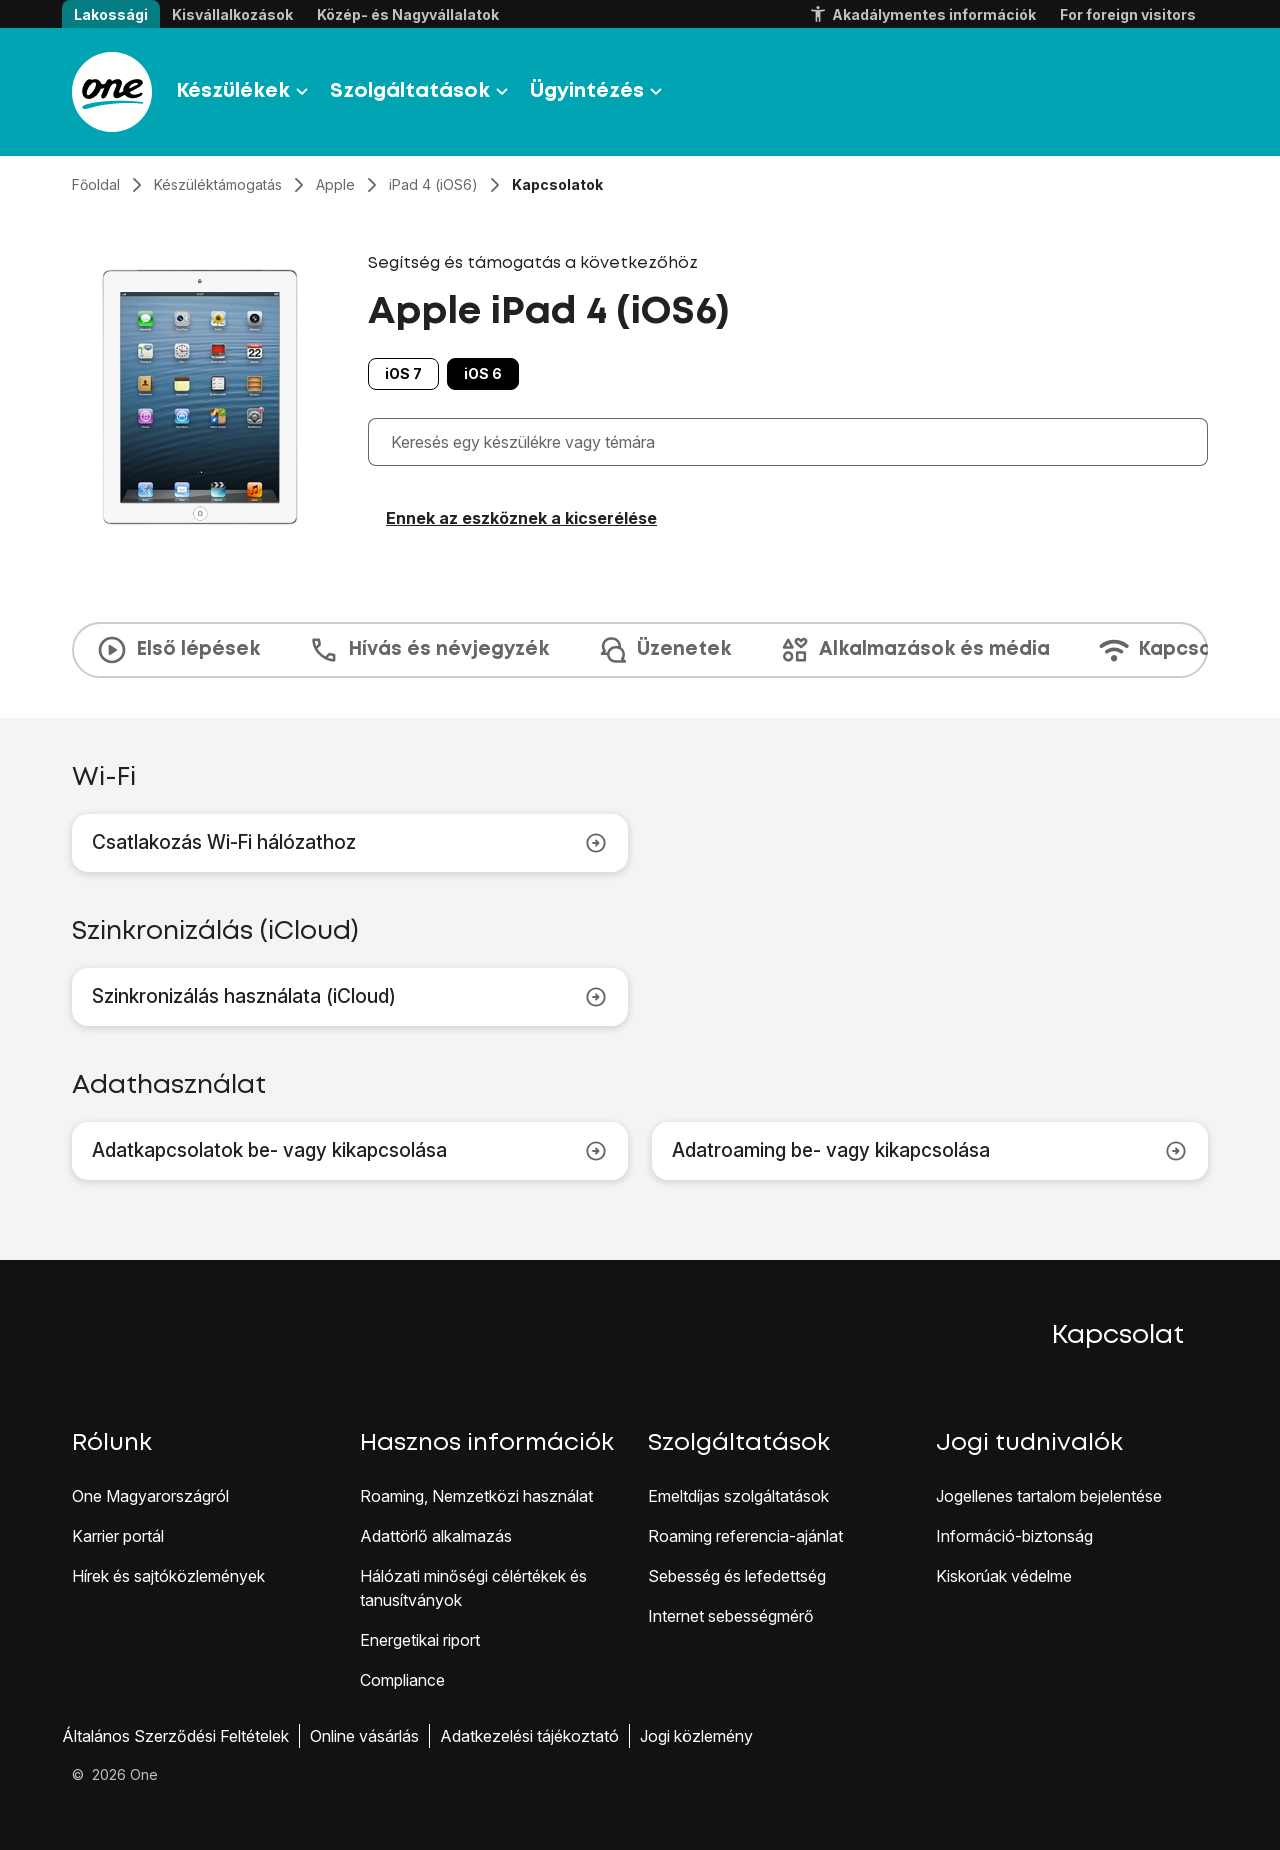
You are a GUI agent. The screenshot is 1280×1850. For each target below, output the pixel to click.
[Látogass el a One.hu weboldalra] (112, 92)
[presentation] (640, 650)
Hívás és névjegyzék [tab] (428, 650)
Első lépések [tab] (178, 650)
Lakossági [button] (111, 14)
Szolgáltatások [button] (422, 92)
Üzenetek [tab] (664, 650)
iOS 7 (403, 373)
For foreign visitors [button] (1128, 14)
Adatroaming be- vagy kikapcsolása (930, 1151)
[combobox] (793, 442)
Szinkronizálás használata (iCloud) (350, 997)
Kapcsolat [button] (1118, 1336)
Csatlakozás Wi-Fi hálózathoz (350, 843)
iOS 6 (483, 373)
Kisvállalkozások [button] (232, 14)
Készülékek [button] (245, 92)
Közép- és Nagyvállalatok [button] (408, 14)
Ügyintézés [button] (599, 92)
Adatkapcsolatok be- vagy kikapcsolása (350, 1151)
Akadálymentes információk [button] (922, 15)
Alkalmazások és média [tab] (914, 650)
